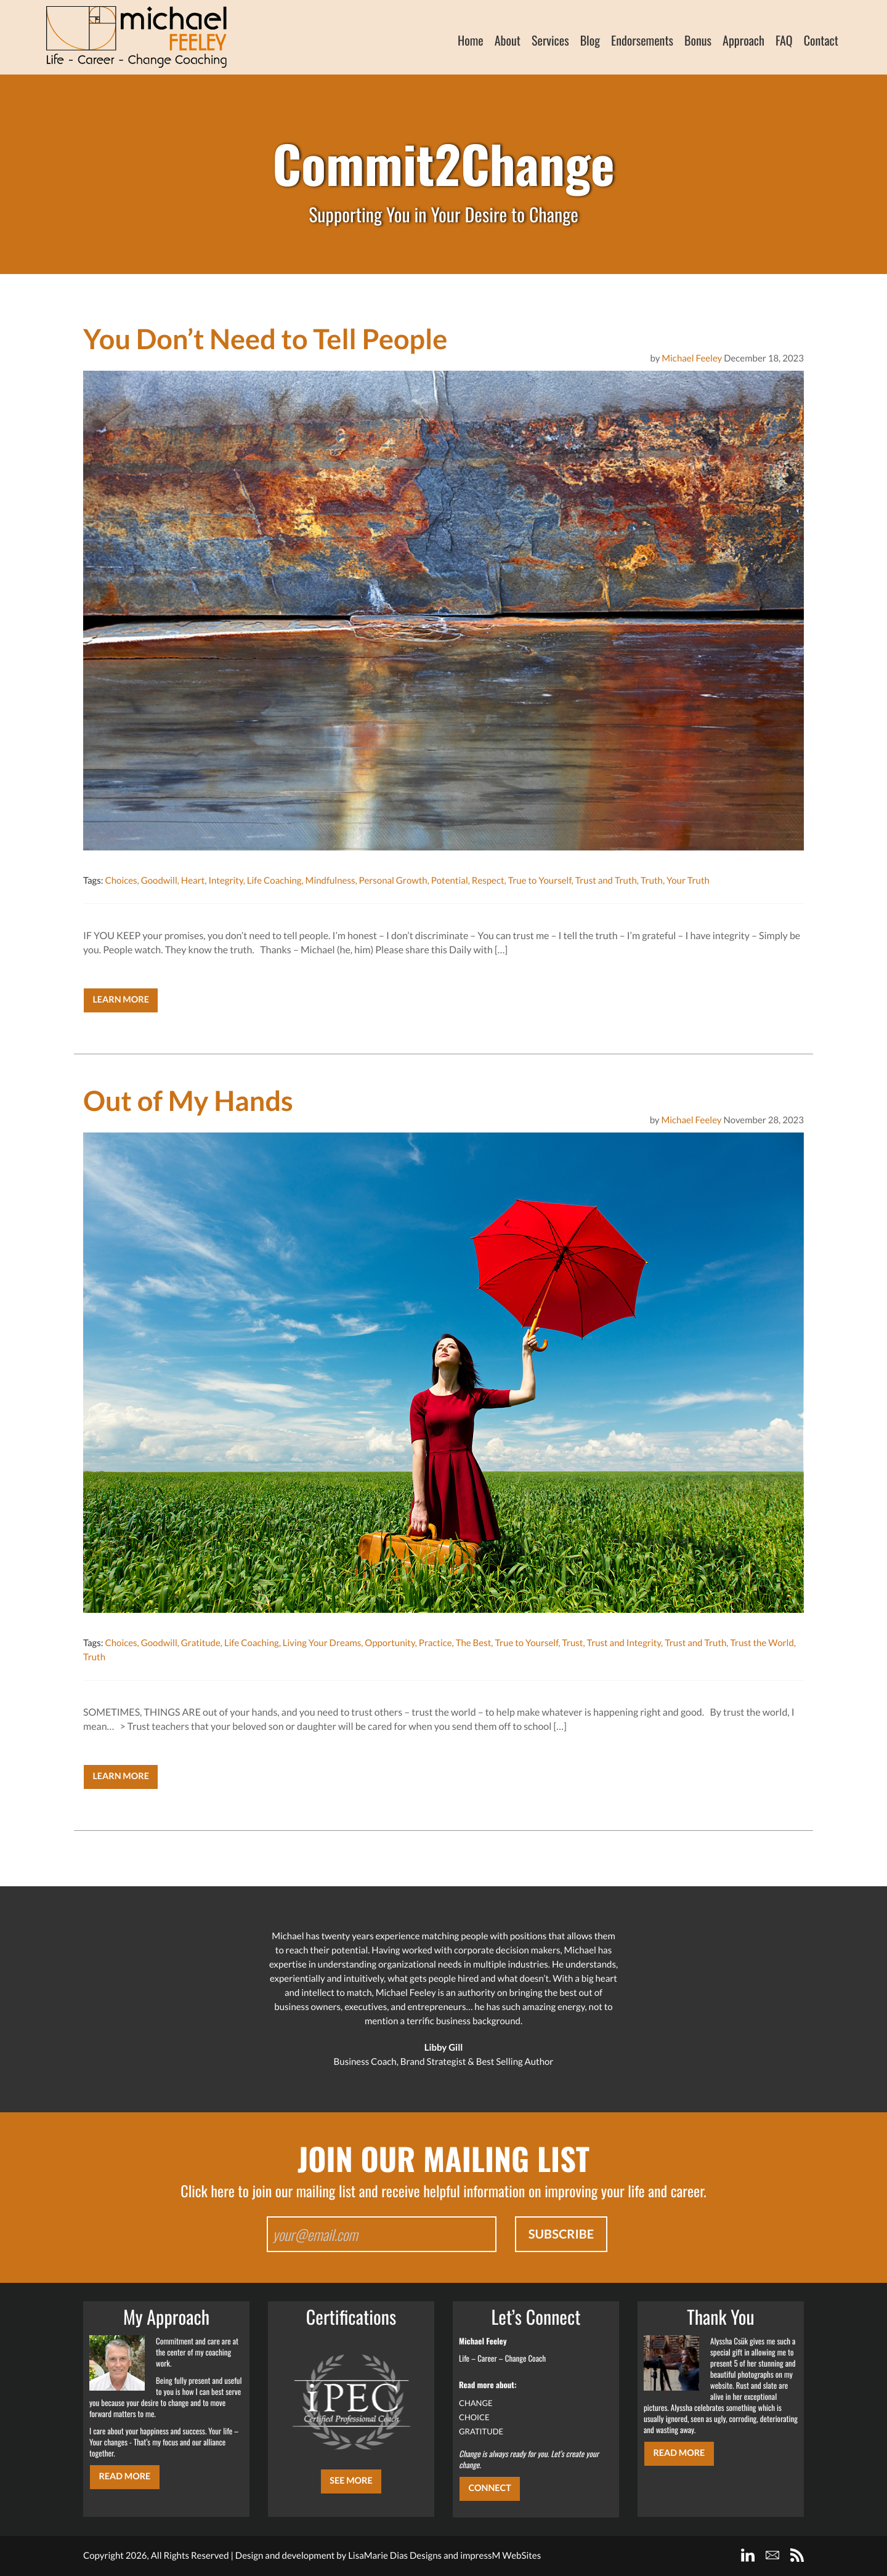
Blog (590, 40)
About (507, 40)
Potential (449, 880)
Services (550, 40)
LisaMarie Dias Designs (395, 2555)
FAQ (784, 40)
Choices (121, 880)
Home (471, 40)
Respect (488, 880)
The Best (474, 1643)
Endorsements (642, 40)
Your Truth (688, 880)
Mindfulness (330, 880)
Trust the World (761, 1643)
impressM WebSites (500, 2555)
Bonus (697, 40)
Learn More (120, 1000)
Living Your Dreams (322, 1643)
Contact (821, 40)
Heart (193, 880)
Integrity (225, 880)
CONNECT (489, 2488)
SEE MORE (351, 2481)
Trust (572, 1643)
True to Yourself (540, 880)
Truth (652, 880)
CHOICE (474, 2417)
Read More (124, 2476)
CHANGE (476, 2403)
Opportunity (390, 1643)
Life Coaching (274, 880)
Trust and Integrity (624, 1643)
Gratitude (201, 1643)
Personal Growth (392, 880)
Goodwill (159, 880)
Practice (435, 1643)
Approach (743, 40)
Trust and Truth (606, 880)
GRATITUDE (481, 2431)
